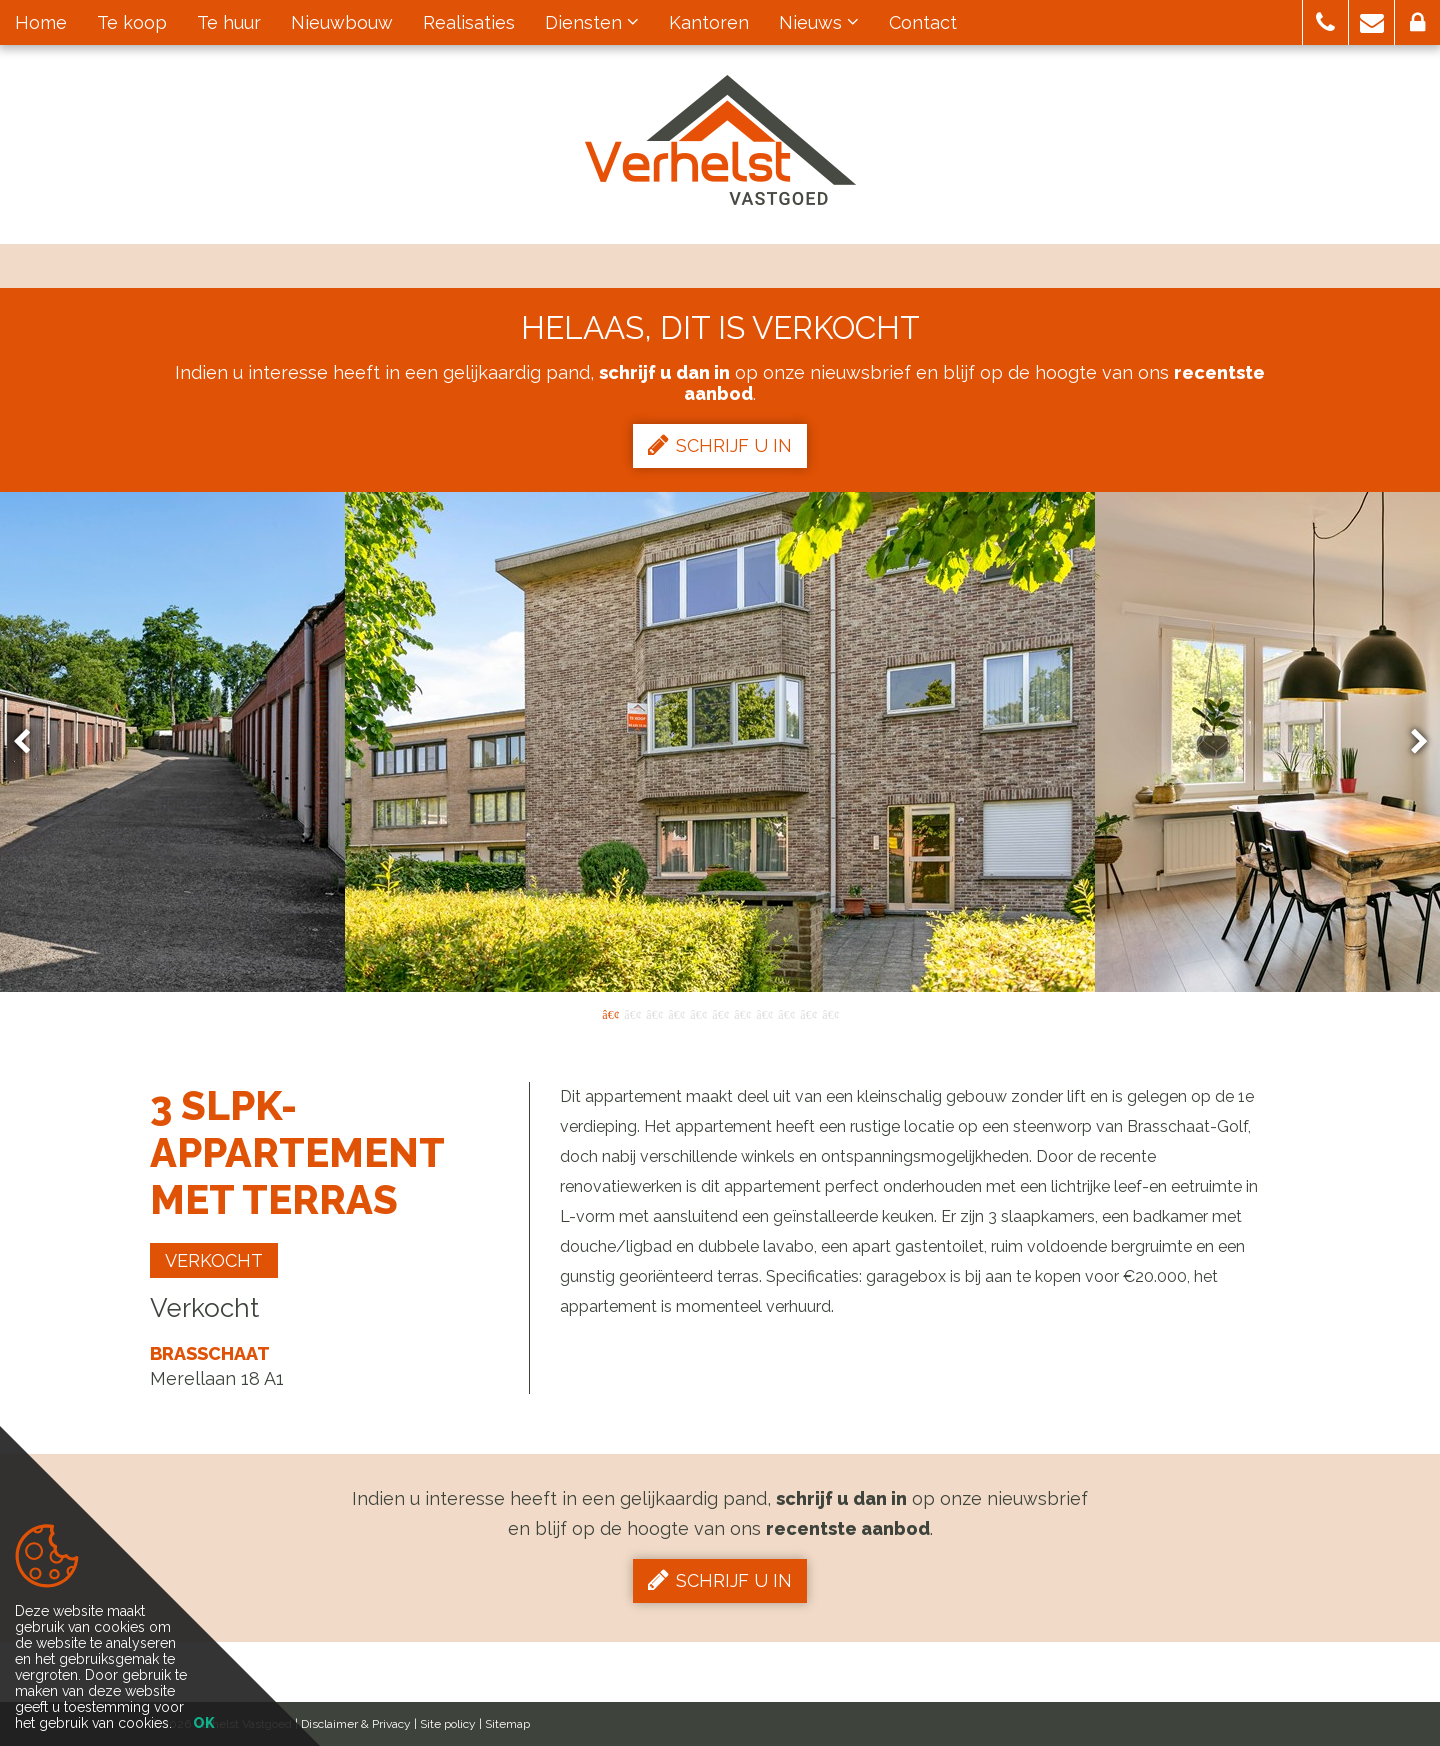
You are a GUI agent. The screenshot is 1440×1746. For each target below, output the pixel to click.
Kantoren (709, 22)
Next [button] (1410, 742)
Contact (923, 22)
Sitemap (507, 1724)
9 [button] (786, 1013)
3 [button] (654, 1013)
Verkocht (214, 1260)
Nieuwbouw (342, 22)
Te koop (132, 22)
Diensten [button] (592, 22)
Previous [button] (31, 742)
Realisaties (469, 22)
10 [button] (808, 1013)
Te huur (229, 22)
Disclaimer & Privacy (356, 1724)
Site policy (448, 1724)
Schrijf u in (720, 445)
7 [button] (742, 1013)
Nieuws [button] (819, 22)
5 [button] (698, 1013)
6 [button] (720, 1013)
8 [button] (764, 1013)
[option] (720, 742)
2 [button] (632, 1013)
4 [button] (676, 1013)
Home (41, 22)
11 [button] (830, 1013)
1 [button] (610, 1013)
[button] (1325, 22)
